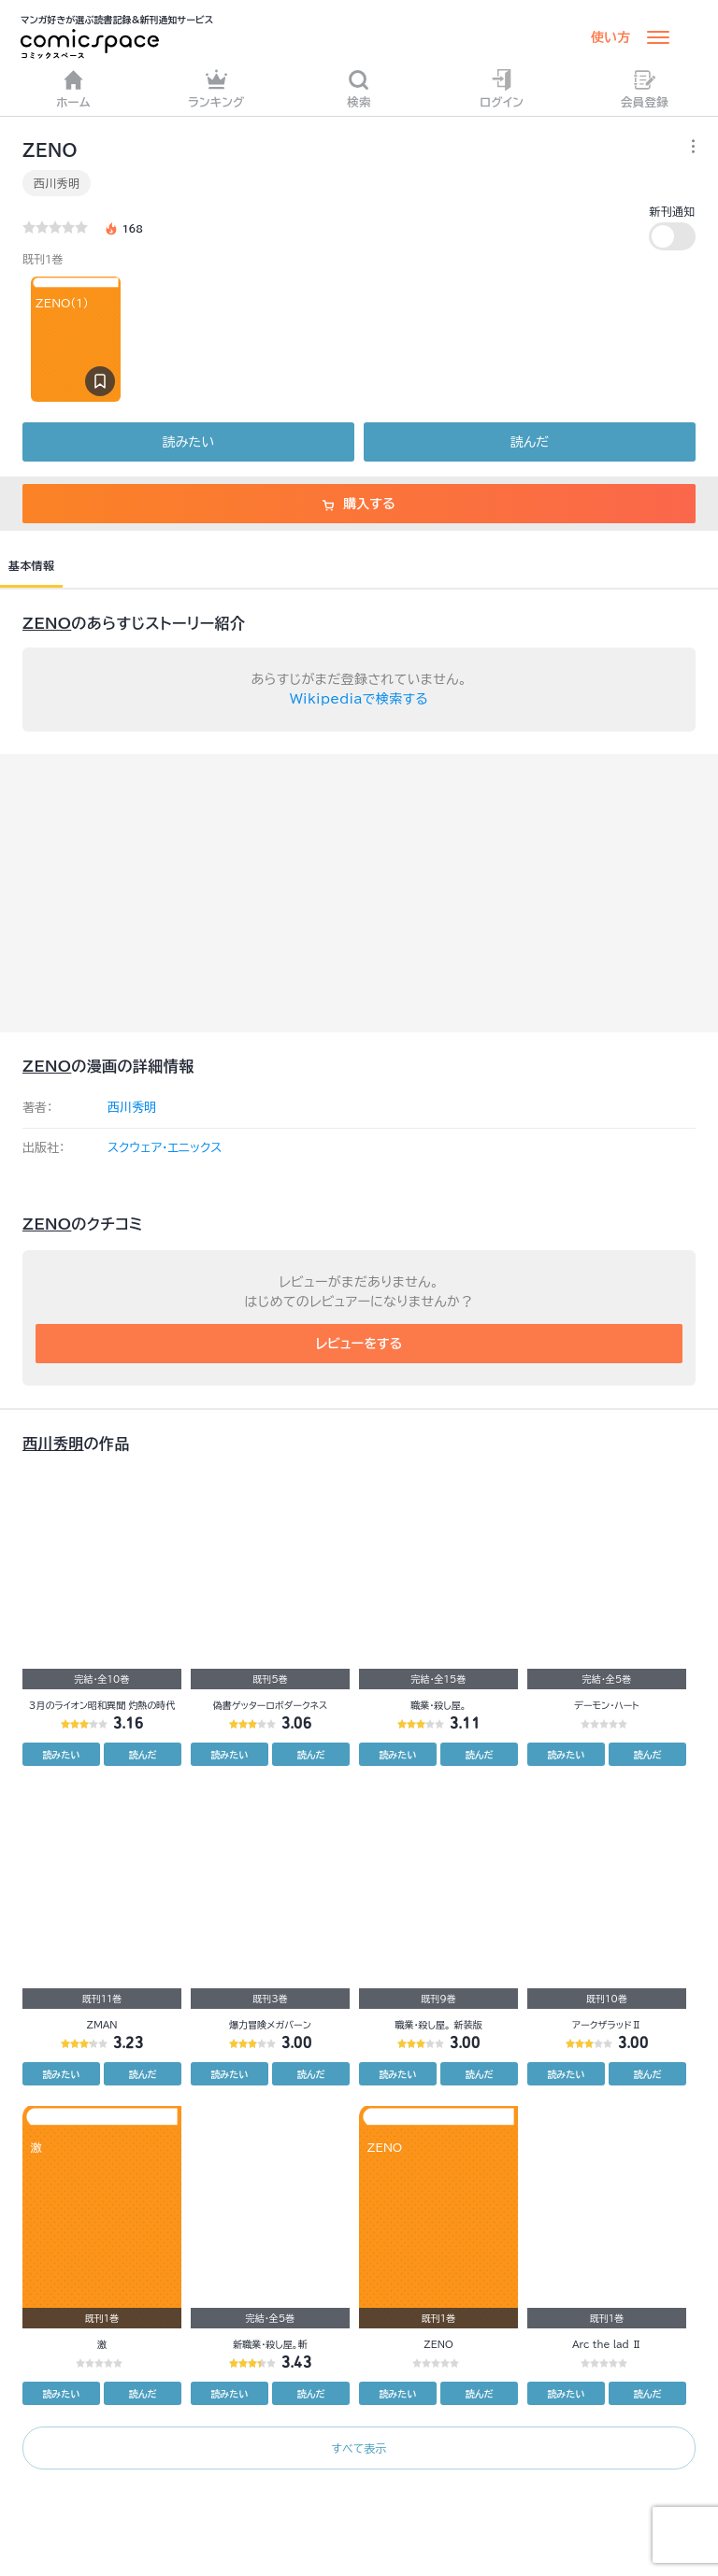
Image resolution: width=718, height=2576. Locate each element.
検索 (359, 88)
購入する (359, 503)
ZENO (46, 623)
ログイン (502, 88)
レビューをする (359, 1343)
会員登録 (644, 88)
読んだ (529, 441)
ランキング (216, 88)
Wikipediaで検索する (359, 698)
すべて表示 (358, 2448)
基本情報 (31, 565)
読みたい (188, 441)
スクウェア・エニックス (165, 1148)
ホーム (73, 88)
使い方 (610, 37)
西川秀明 (56, 183)
